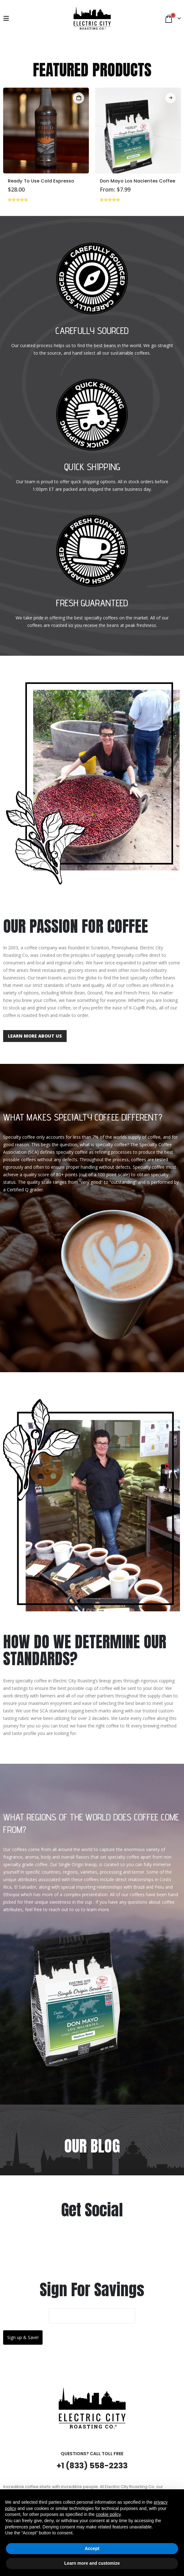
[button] (8, 18)
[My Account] (22, 18)
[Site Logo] (92, 18)
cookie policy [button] (108, 2514)
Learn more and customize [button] (92, 2563)
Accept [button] (92, 2548)
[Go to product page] (46, 130)
